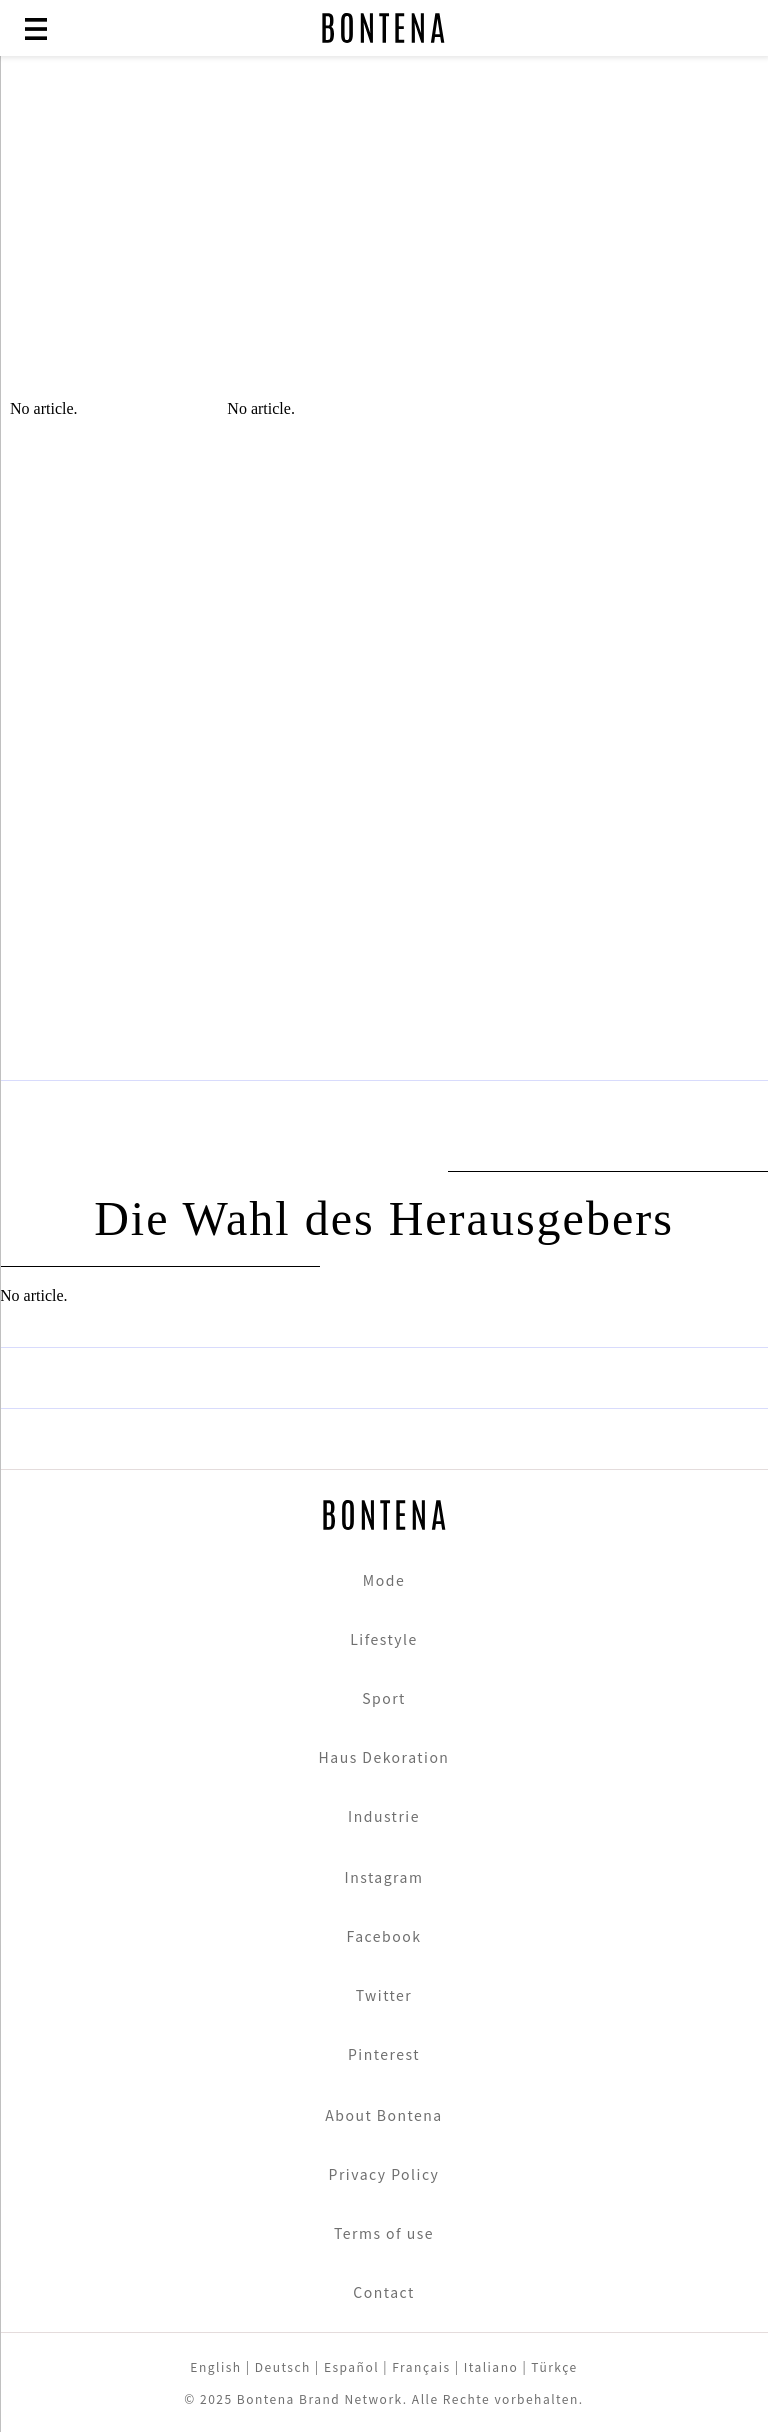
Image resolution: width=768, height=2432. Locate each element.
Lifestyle (384, 1639)
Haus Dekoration (384, 1757)
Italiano (491, 2366)
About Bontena (384, 2115)
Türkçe (554, 2366)
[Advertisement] (384, 240)
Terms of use (384, 2233)
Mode (384, 1580)
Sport (384, 1698)
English (215, 2366)
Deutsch (283, 2366)
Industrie (384, 1816)
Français (421, 2366)
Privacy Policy (384, 2174)
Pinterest (384, 2054)
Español (351, 2366)
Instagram (384, 1877)
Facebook (384, 1936)
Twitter (384, 1995)
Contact (383, 2292)
